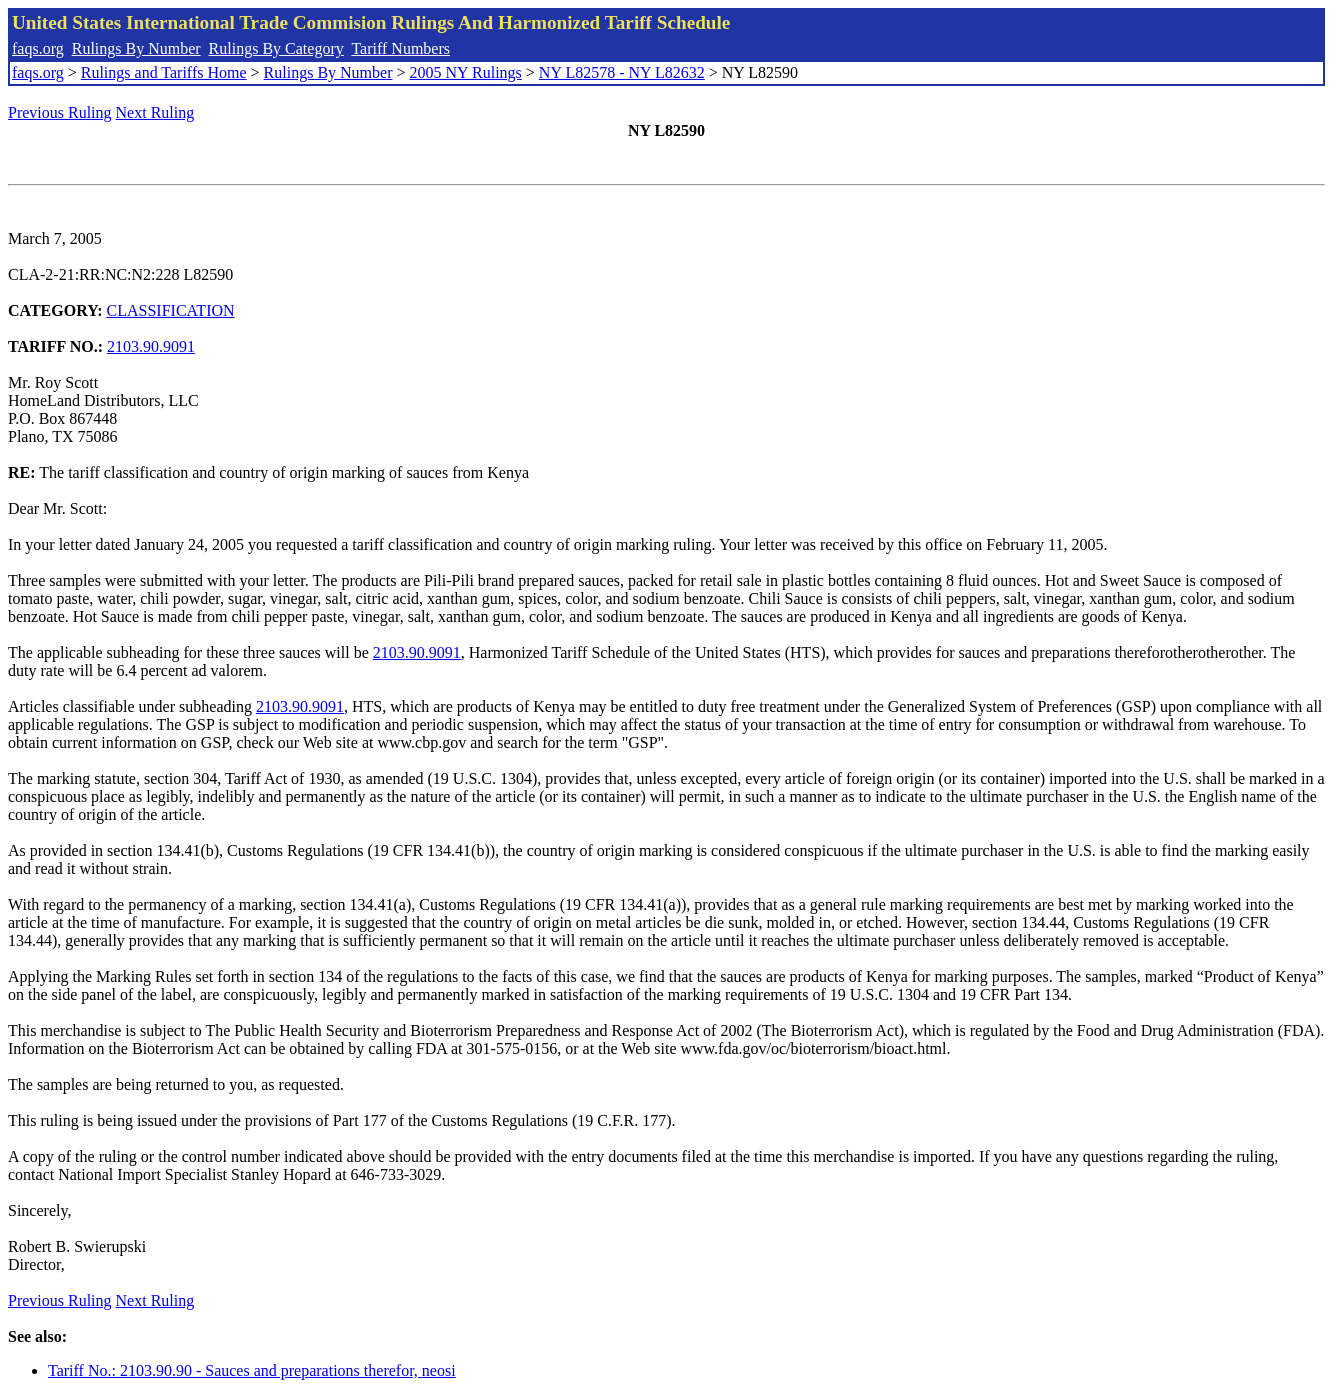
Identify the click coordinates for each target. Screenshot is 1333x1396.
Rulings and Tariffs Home (164, 72)
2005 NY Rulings (466, 72)
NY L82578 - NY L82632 (622, 72)
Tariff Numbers (400, 48)
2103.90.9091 (151, 346)
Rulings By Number (136, 48)
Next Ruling (155, 112)
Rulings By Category (276, 48)
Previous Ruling (60, 112)
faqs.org (38, 48)
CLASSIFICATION (171, 310)
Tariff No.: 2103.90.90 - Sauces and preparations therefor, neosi (252, 1370)
